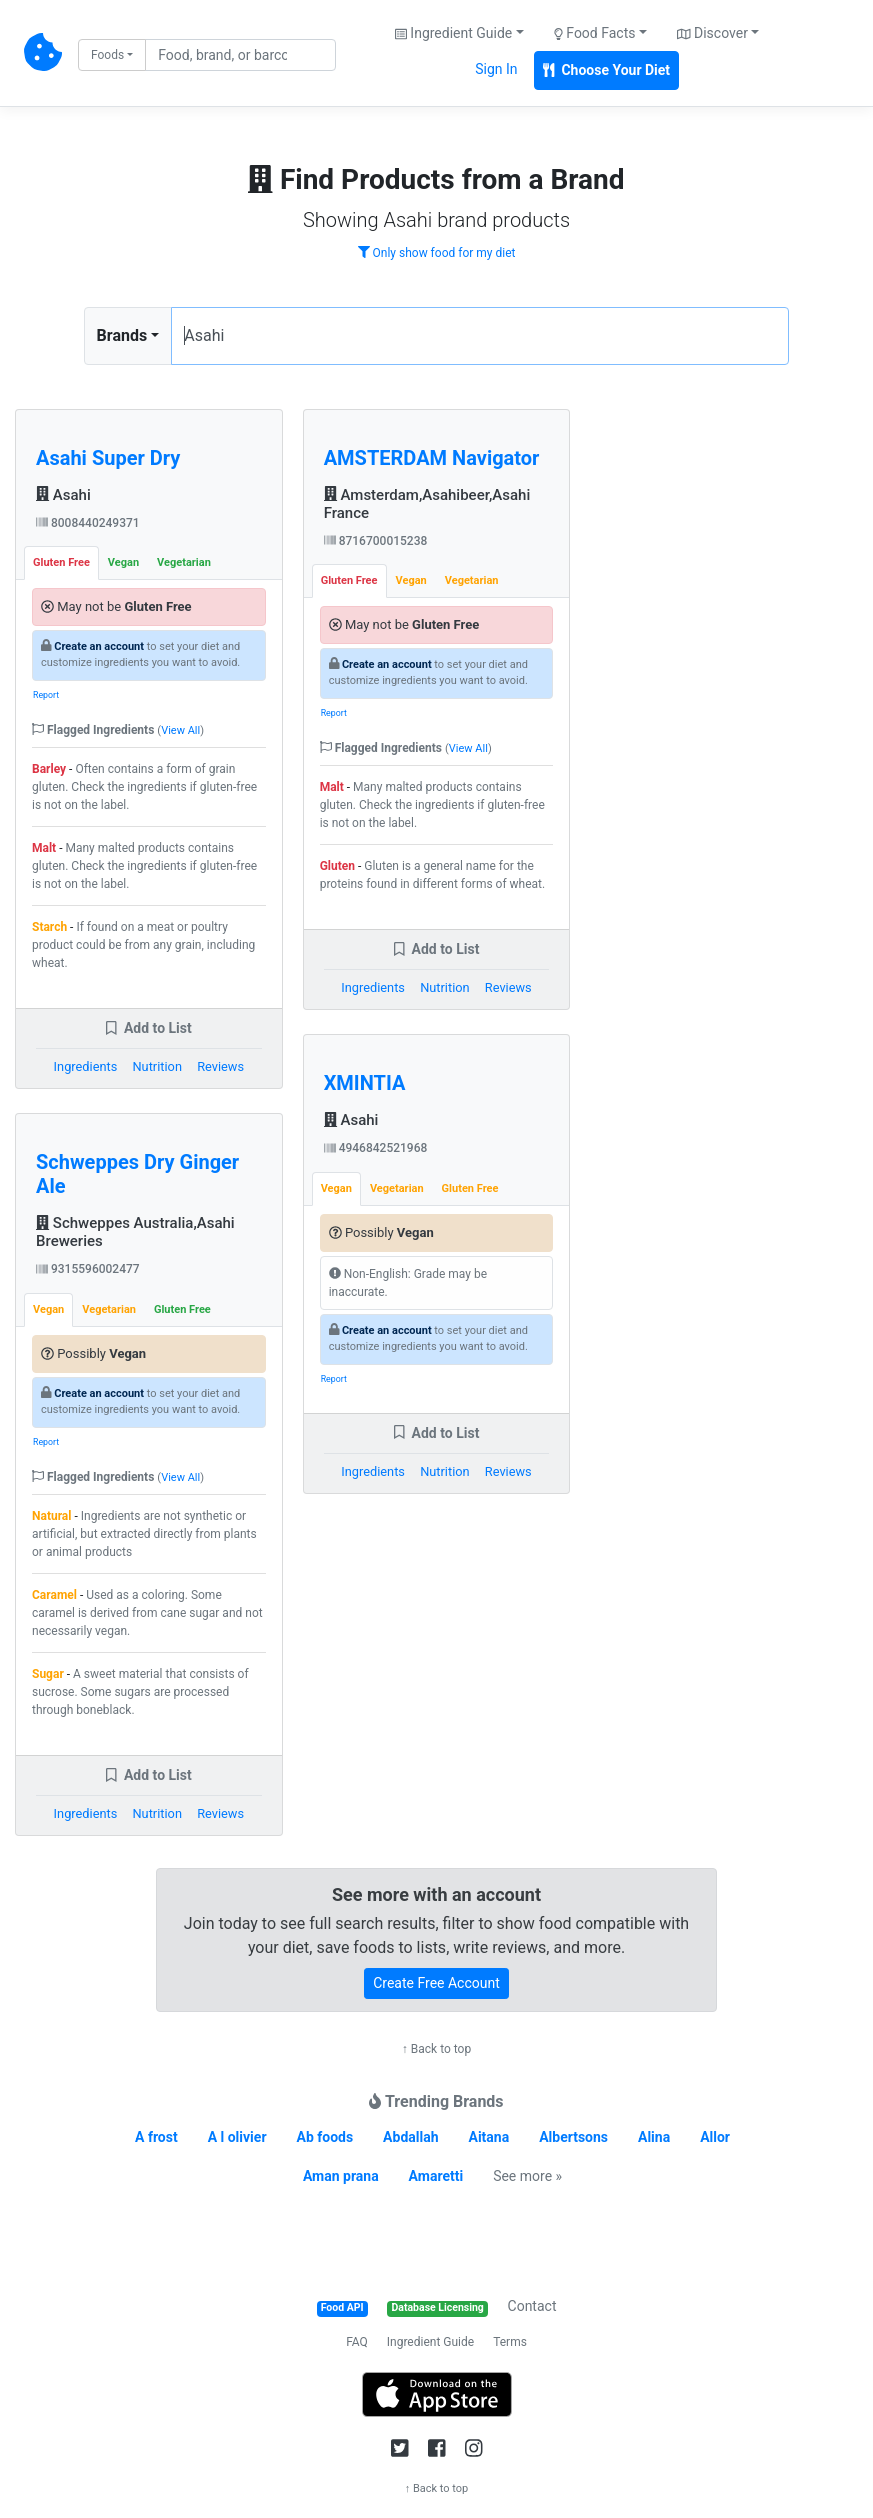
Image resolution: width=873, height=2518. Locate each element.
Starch (49, 927)
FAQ (357, 2342)
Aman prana (341, 2176)
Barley (49, 769)
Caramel (54, 1595)
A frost (156, 2137)
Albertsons (573, 2137)
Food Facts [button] (595, 33)
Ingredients (86, 1066)
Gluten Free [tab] (61, 562)
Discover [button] (712, 33)
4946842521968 (376, 1148)
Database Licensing (438, 2307)
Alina (654, 2137)
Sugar (48, 1674)
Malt (44, 848)
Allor (715, 2137)
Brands (122, 335)
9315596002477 (88, 1269)
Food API (342, 2307)
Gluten (337, 866)
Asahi (63, 495)
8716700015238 (376, 541)
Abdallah (410, 2137)
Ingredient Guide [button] (453, 33)
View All (180, 730)
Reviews (220, 1066)
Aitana (488, 2137)
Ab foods (324, 2137)
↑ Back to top (436, 2049)
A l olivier (237, 2137)
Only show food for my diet (437, 253)
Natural (51, 1516)
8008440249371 (88, 523)
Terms (510, 2342)
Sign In (496, 69)
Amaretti (436, 2176)
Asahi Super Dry (108, 458)
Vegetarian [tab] (184, 562)
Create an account (99, 646)
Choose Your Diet (607, 70)
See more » (527, 2176)
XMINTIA (365, 1083)
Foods (107, 55)
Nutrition (156, 1066)
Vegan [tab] (123, 562)
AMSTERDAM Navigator (432, 458)
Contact (532, 2306)
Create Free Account (436, 1983)
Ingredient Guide (430, 2342)
